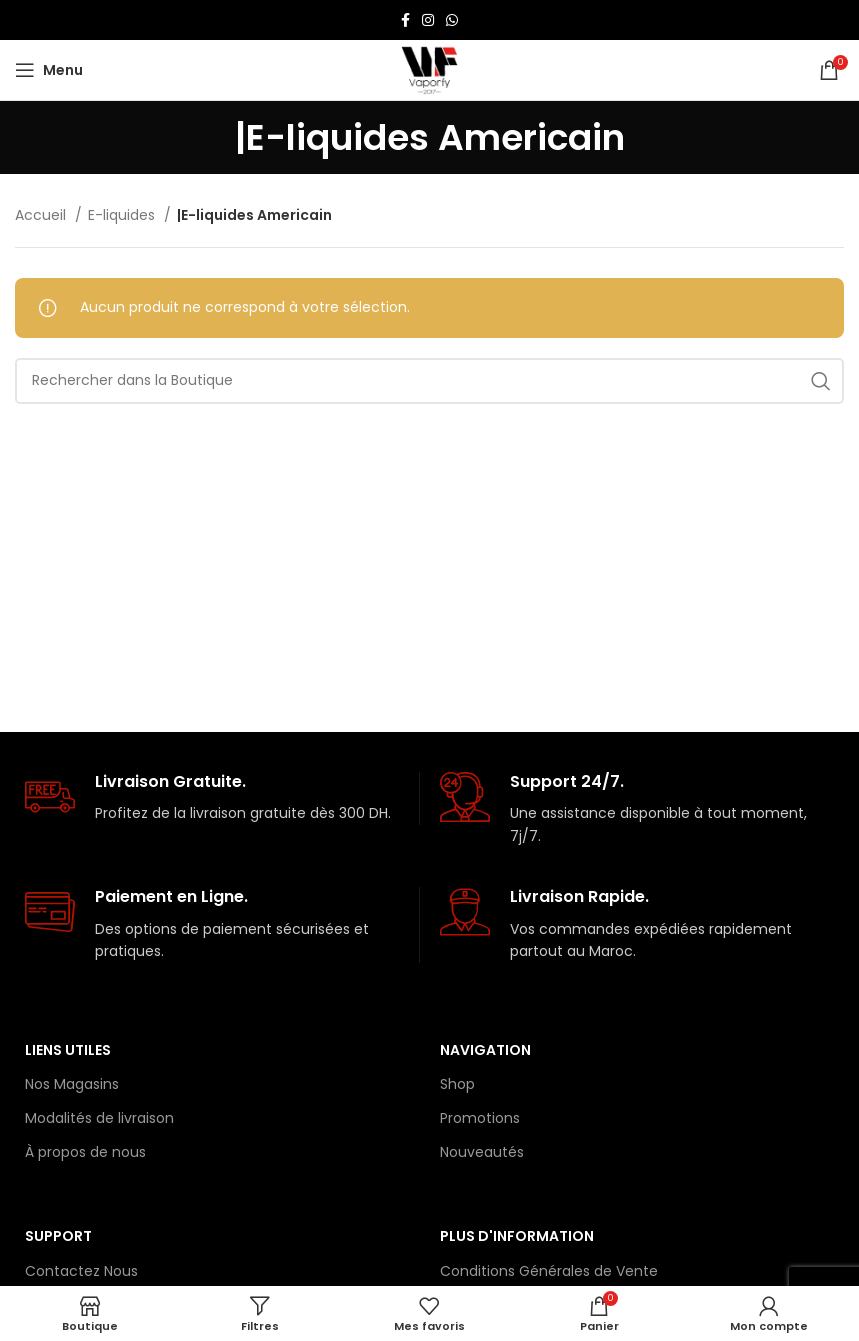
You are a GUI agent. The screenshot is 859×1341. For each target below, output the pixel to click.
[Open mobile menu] (49, 70)
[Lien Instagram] (428, 20)
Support (58, 1236)
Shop (457, 1084)
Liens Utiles (68, 1050)
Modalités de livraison (99, 1118)
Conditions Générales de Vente (549, 1271)
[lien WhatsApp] (452, 20)
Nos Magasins (72, 1084)
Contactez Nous (81, 1271)
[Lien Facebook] (405, 20)
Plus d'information (517, 1236)
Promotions (480, 1118)
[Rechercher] (429, 381)
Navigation (485, 1050)
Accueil (42, 215)
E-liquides (123, 215)
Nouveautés (482, 1152)
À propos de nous (85, 1152)
